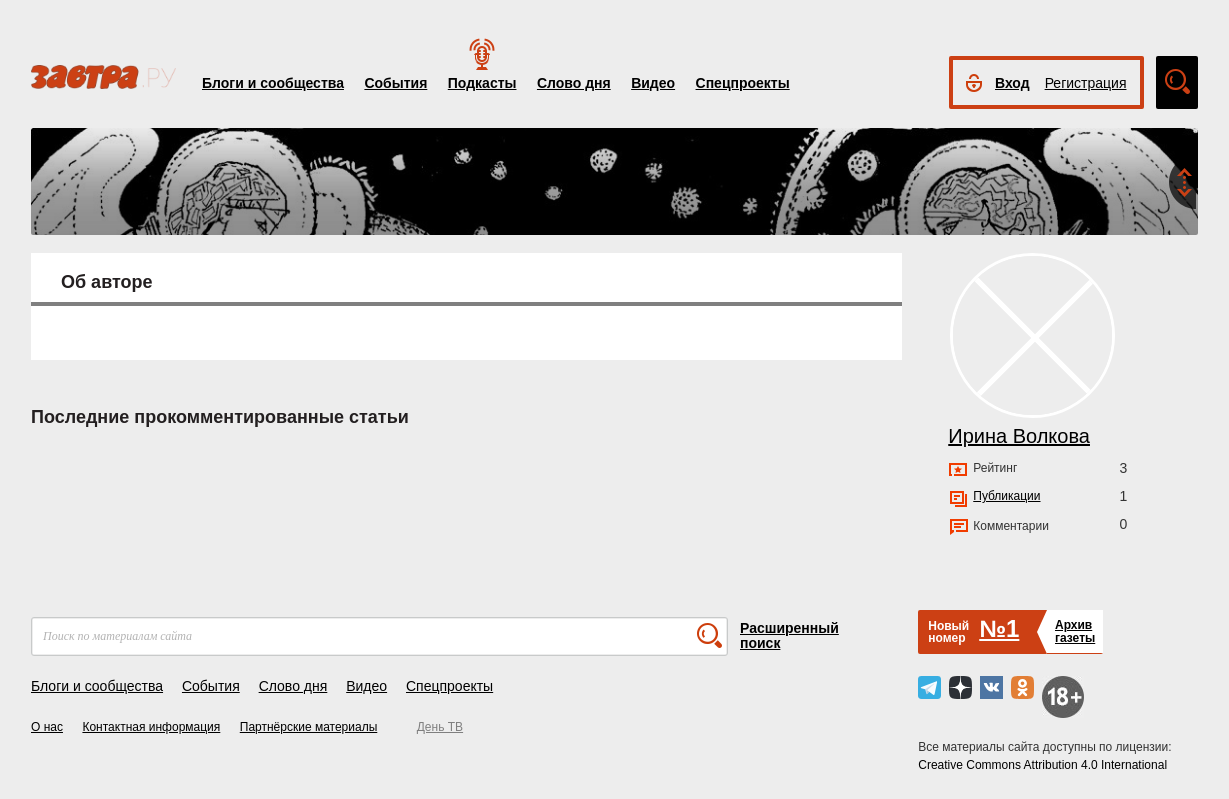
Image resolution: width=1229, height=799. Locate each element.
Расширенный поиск (789, 635)
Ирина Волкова (1019, 436)
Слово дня (574, 83)
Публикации (1006, 496)
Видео (653, 83)
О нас (47, 727)
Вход (1012, 83)
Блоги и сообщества (273, 83)
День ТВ (440, 727)
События (395, 83)
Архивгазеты (1075, 631)
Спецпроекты (743, 83)
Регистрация (1086, 83)
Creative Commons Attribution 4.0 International (1042, 765)
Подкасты (482, 83)
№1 (999, 628)
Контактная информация (151, 727)
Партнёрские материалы (309, 727)
